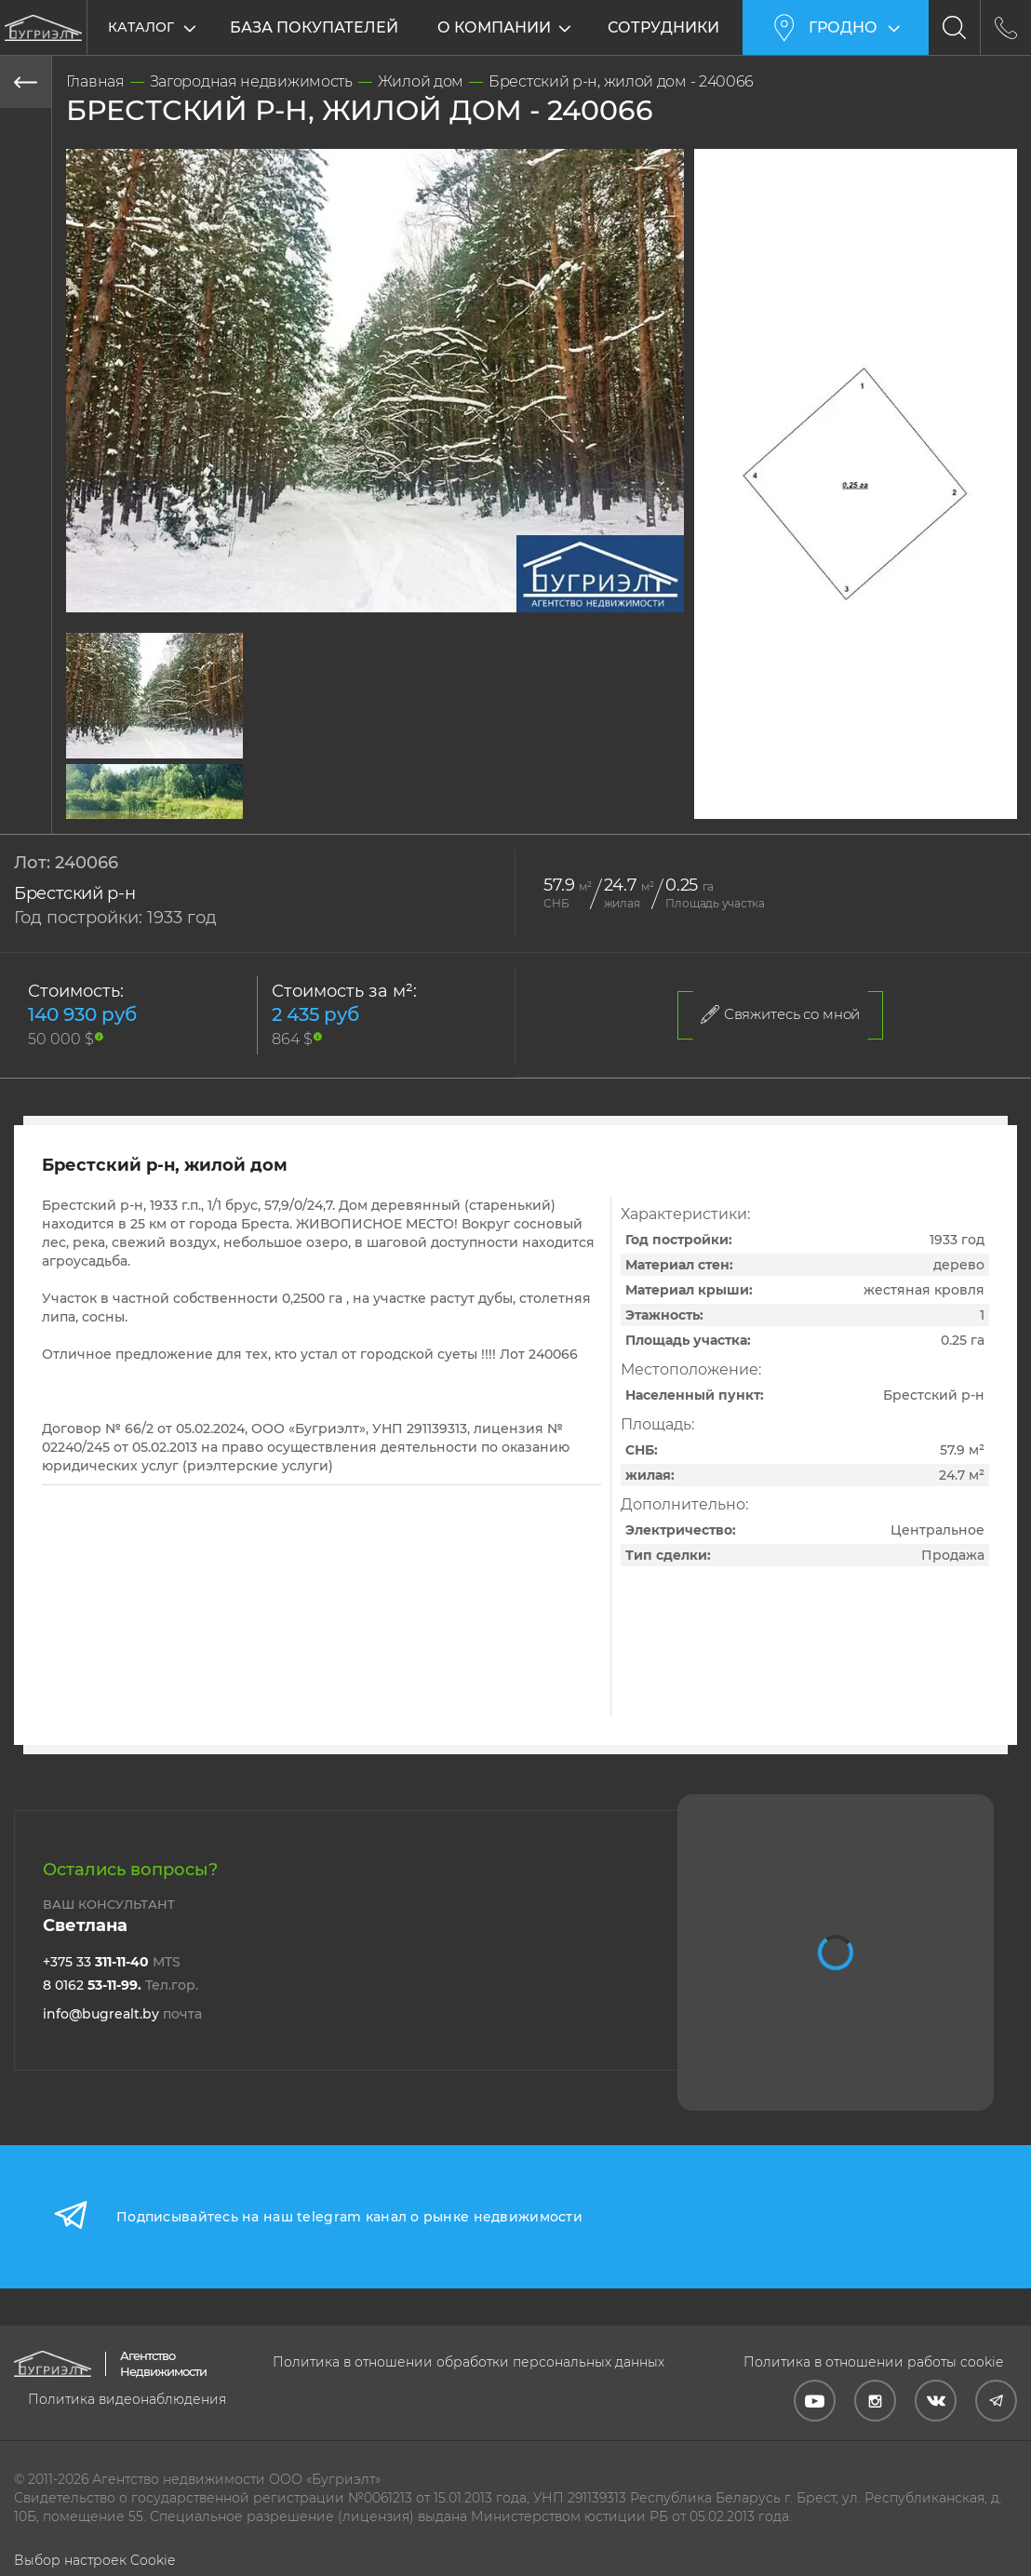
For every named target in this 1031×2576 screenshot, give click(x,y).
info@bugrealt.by (122, 2014)
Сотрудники (664, 27)
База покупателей (314, 27)
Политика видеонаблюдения (127, 2399)
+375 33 (112, 1961)
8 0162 (120, 1985)
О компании (495, 27)
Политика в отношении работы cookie (873, 2362)
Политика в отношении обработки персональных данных (468, 2362)
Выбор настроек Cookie (94, 2560)
